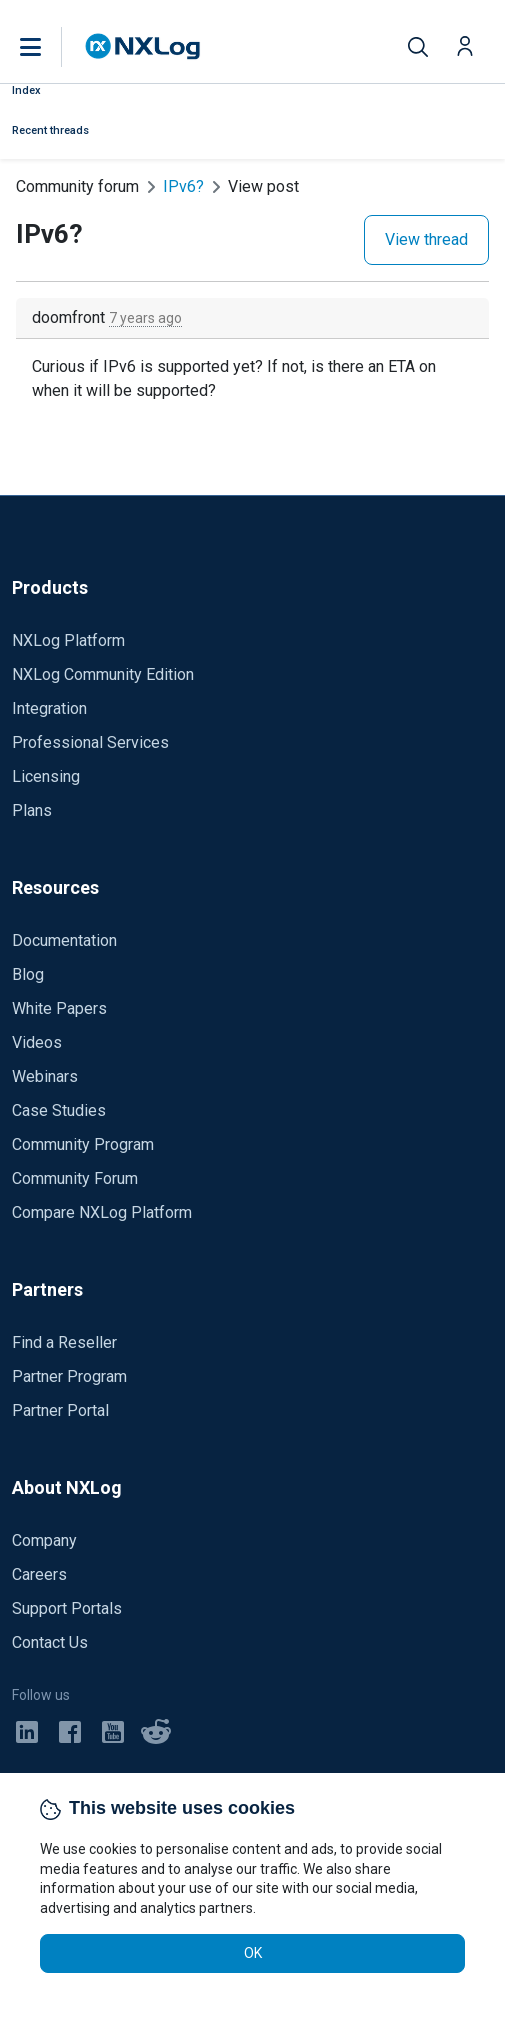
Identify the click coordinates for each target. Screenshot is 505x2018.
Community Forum (75, 1178)
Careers (39, 1574)
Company (44, 1540)
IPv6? (183, 186)
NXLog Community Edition (103, 674)
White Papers (59, 1008)
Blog (28, 974)
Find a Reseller (64, 1342)
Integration (49, 708)
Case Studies (59, 1110)
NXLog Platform (68, 640)
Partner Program (69, 1376)
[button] (51, 47)
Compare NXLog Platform (102, 1212)
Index (26, 90)
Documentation (64, 940)
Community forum (77, 186)
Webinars (45, 1076)
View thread (426, 239)
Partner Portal (60, 1410)
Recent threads (50, 130)
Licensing (46, 776)
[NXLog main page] (143, 46)
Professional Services (90, 742)
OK (253, 1953)
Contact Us (50, 1642)
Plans (32, 810)
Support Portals (67, 1608)
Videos (37, 1042)
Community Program (83, 1144)
